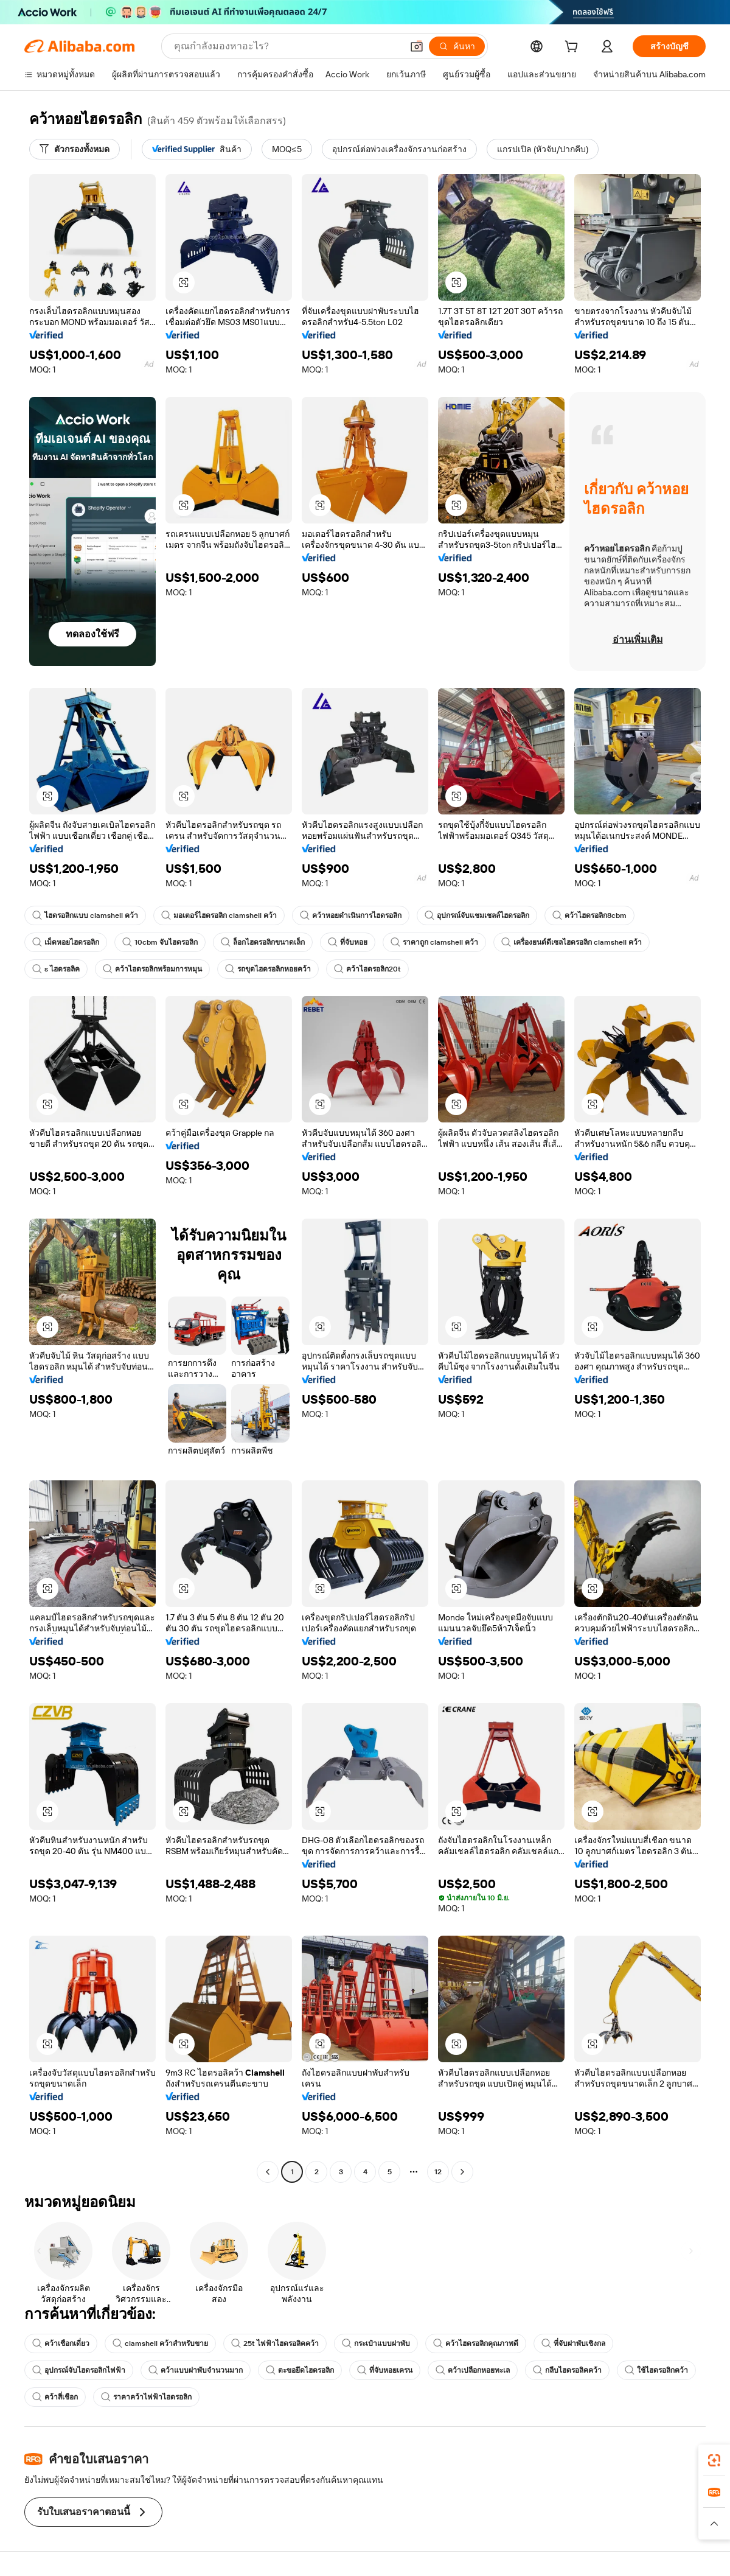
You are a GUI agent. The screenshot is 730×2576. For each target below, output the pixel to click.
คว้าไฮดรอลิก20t (367, 969)
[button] (416, 46)
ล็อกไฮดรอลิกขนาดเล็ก (263, 942)
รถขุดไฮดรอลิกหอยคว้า (268, 969)
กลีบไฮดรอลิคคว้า (567, 2370)
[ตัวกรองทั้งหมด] (74, 149)
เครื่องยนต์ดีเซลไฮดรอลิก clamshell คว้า (571, 942)
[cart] (574, 48)
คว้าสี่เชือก (55, 2397)
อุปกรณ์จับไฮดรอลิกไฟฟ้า (78, 2370)
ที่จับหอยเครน (384, 2370)
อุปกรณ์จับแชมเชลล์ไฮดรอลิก (477, 915)
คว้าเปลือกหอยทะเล (473, 2370)
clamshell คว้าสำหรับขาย (160, 2343)
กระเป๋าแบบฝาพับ (376, 2343)
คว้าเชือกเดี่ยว (60, 2343)
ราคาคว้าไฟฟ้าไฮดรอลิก (146, 2397)
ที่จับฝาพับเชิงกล (573, 2343)
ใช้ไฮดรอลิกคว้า (656, 2370)
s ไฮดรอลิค (56, 969)
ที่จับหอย (347, 942)
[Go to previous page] (268, 2172)
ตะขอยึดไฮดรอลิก (300, 2370)
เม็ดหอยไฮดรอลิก (65, 942)
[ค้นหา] (457, 46)
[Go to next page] (462, 2172)
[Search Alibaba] (287, 46)
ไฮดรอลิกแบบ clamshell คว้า (85, 915)
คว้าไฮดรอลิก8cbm (589, 915)
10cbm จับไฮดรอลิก (160, 942)
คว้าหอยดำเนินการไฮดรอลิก (350, 915)
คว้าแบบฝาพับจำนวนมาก (195, 2370)
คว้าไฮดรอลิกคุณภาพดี (475, 2343)
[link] (714, 2460)
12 (438, 2172)
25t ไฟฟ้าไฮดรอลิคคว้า (275, 2343)
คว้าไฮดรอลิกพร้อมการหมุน (152, 969)
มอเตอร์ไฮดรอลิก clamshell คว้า (219, 915)
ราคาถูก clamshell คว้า (434, 942)
